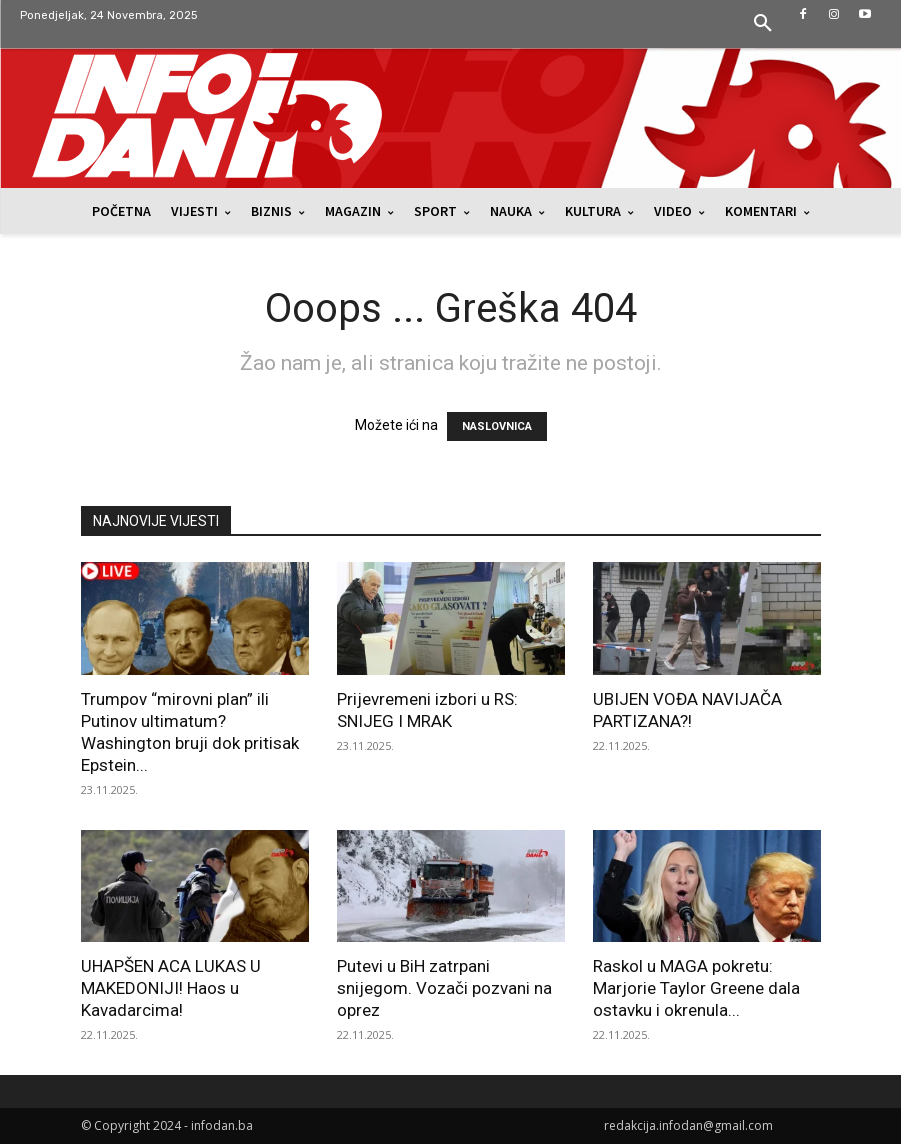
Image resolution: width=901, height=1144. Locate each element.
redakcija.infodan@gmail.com (688, 1125)
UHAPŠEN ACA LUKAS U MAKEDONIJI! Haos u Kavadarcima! (171, 988)
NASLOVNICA (497, 426)
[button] (763, 24)
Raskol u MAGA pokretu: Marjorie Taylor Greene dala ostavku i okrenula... (696, 988)
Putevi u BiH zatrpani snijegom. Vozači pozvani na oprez (444, 988)
